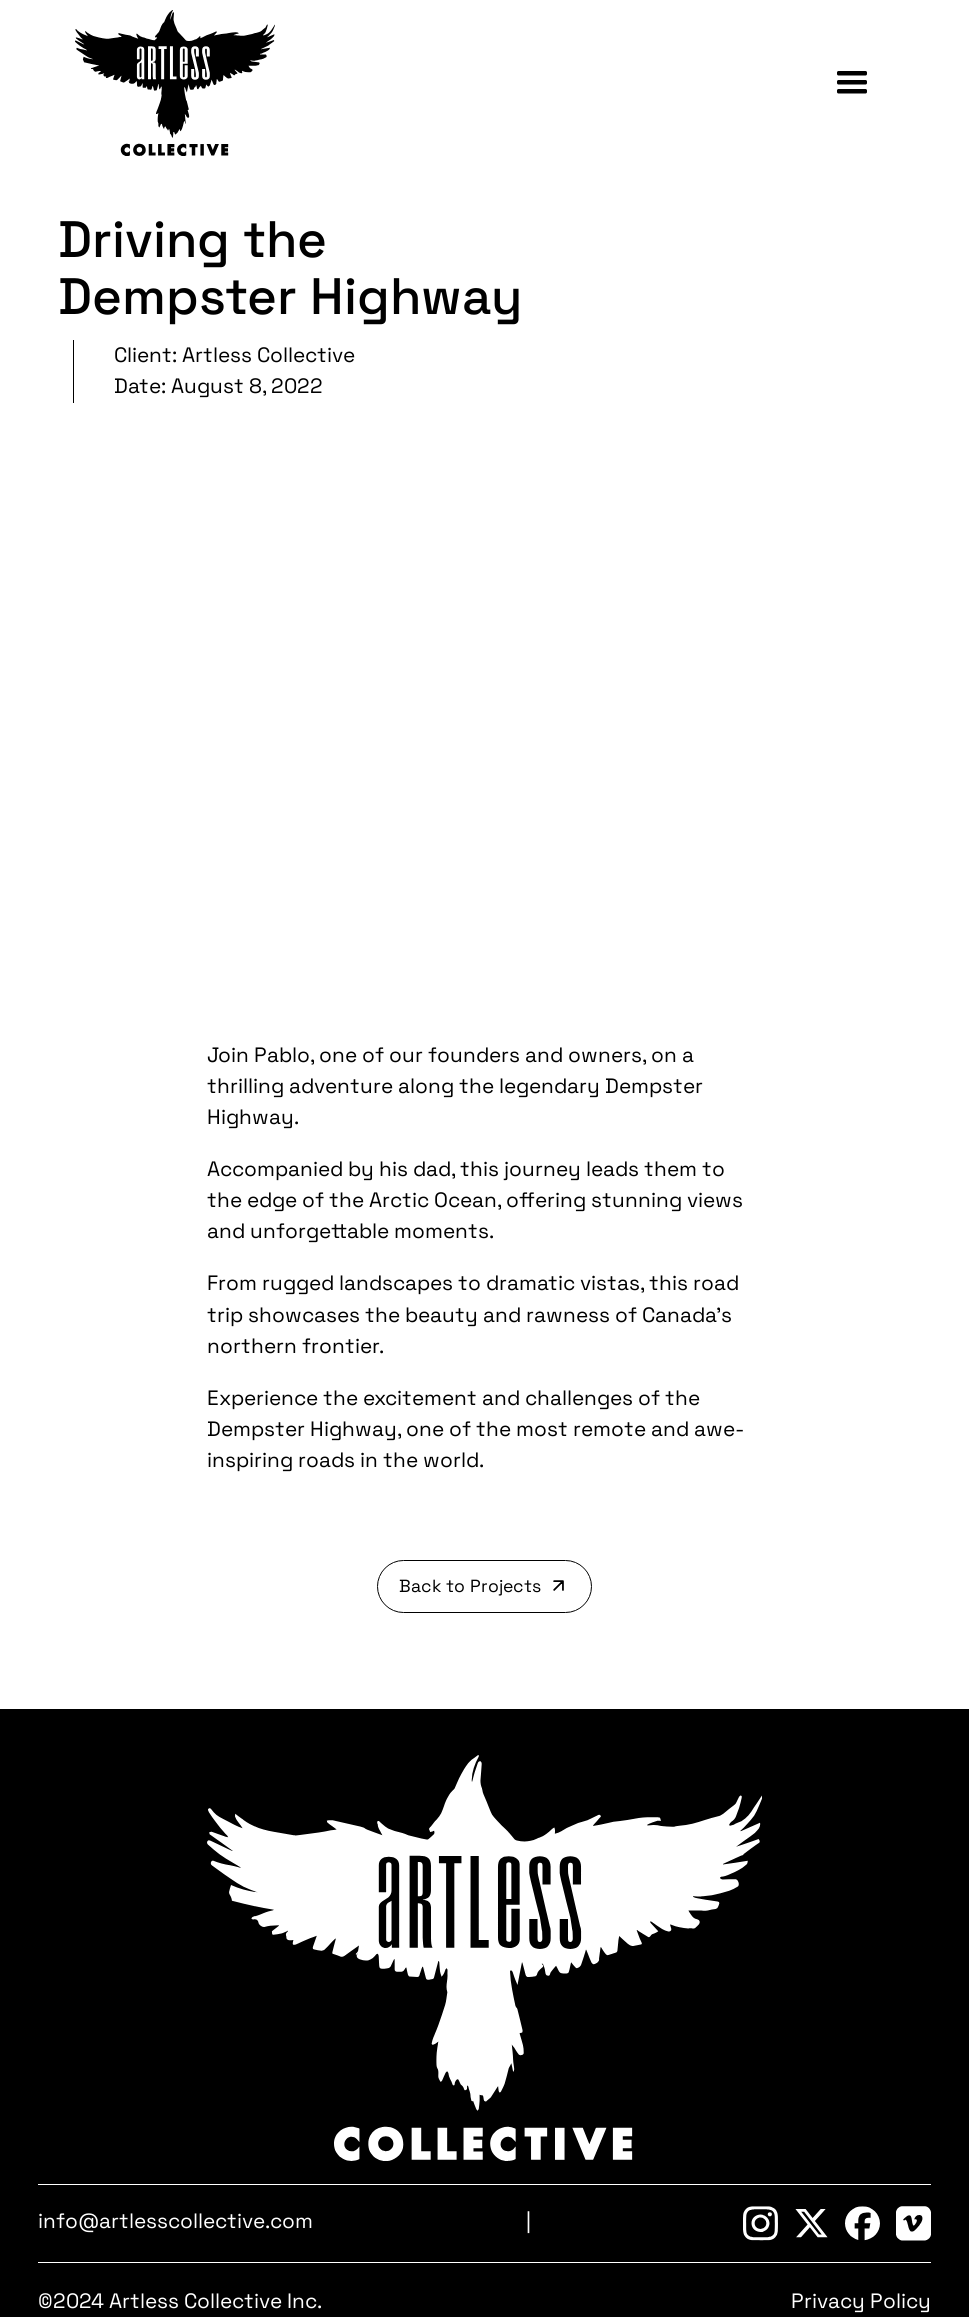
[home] (175, 83)
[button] (852, 83)
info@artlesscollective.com (175, 2221)
